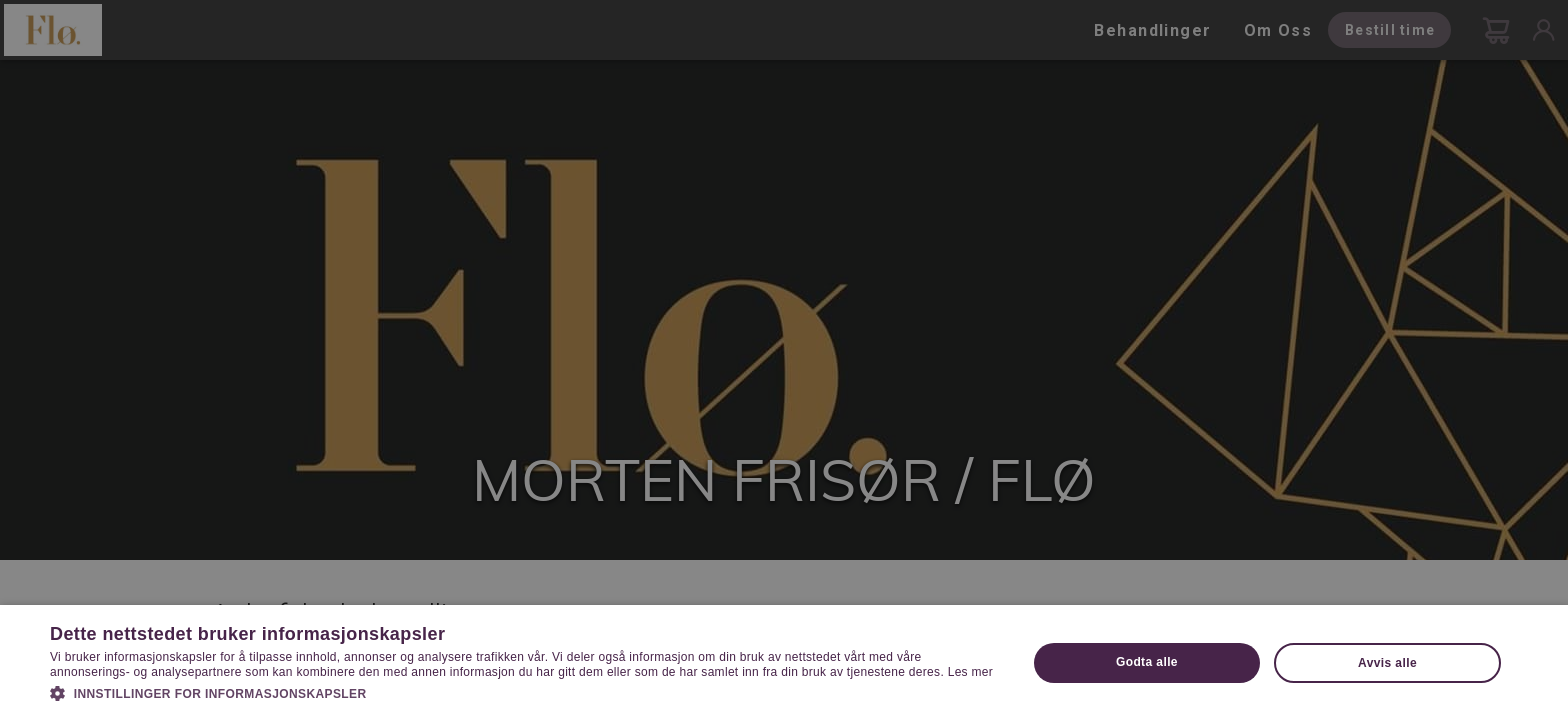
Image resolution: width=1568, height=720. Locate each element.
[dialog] (784, 360)
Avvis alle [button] (1387, 663)
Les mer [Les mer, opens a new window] (970, 672)
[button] (524, 692)
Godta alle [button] (1147, 662)
